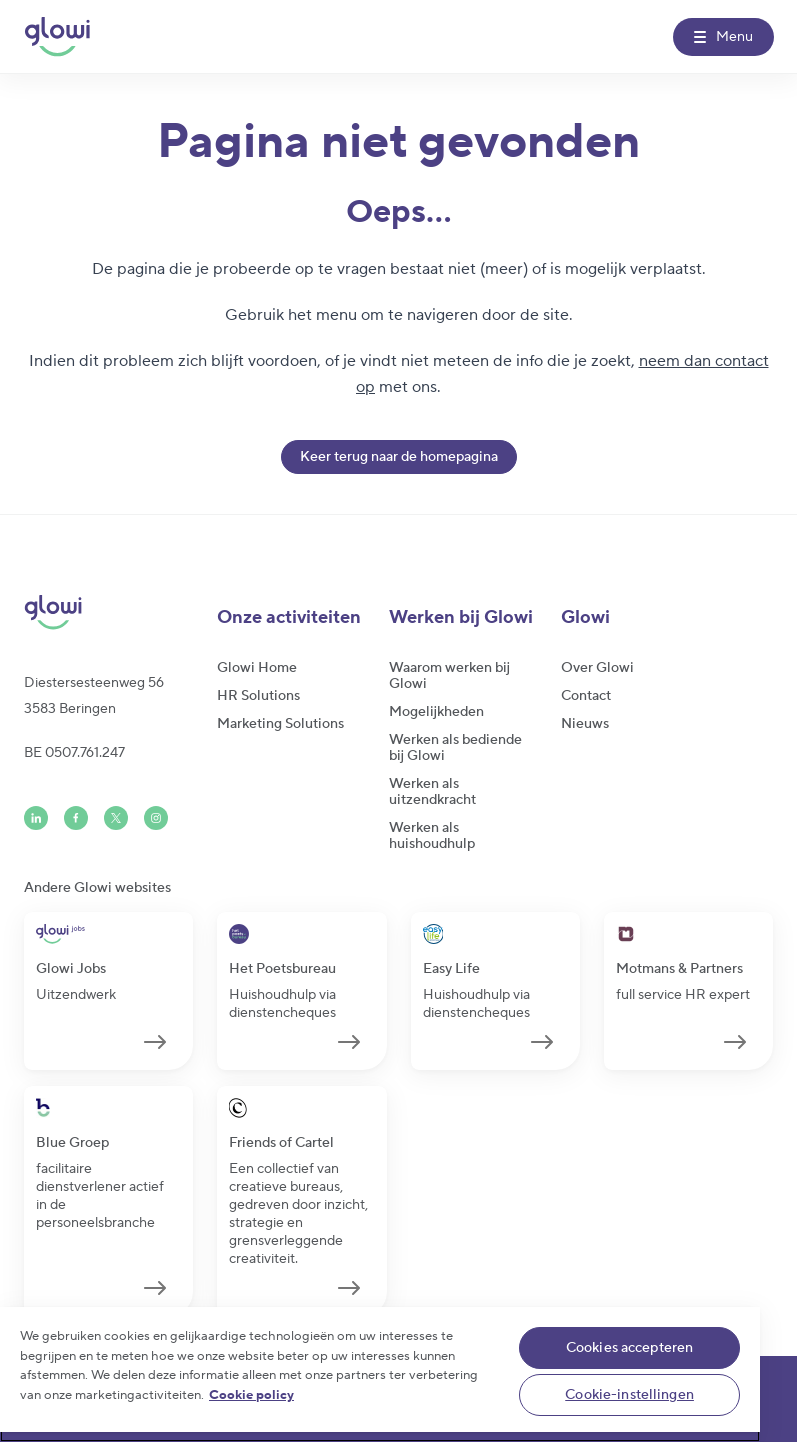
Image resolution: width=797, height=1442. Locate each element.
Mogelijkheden (436, 712)
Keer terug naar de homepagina (399, 457)
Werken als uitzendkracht (432, 792)
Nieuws (585, 724)
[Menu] (723, 37)
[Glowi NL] (57, 37)
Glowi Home (257, 668)
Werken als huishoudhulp (432, 836)
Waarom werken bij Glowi (449, 676)
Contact (586, 696)
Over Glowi (597, 668)
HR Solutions (258, 696)
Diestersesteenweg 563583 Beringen (94, 696)
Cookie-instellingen (629, 1395)
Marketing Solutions (280, 724)
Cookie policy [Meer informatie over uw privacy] (251, 1395)
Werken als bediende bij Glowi (455, 748)
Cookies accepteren (630, 1348)
